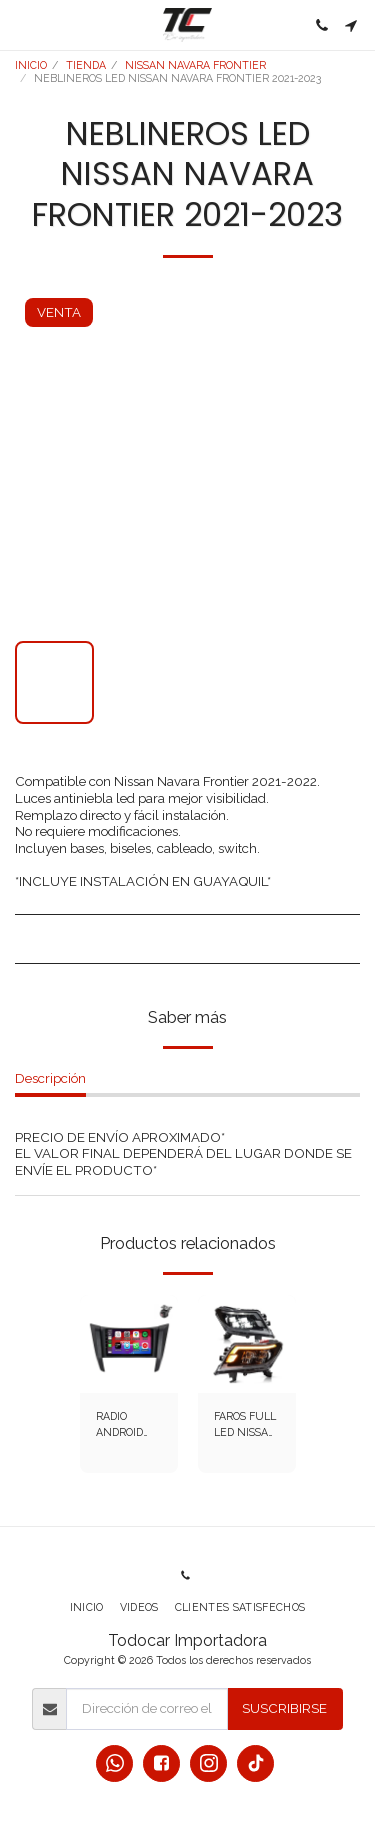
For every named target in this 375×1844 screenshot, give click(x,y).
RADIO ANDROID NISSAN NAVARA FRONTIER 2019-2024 (122, 1425)
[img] (129, 1344)
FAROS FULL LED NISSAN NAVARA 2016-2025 (245, 1425)
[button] (22, 25)
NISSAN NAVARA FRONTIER (195, 65)
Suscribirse (284, 1708)
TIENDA (86, 65)
